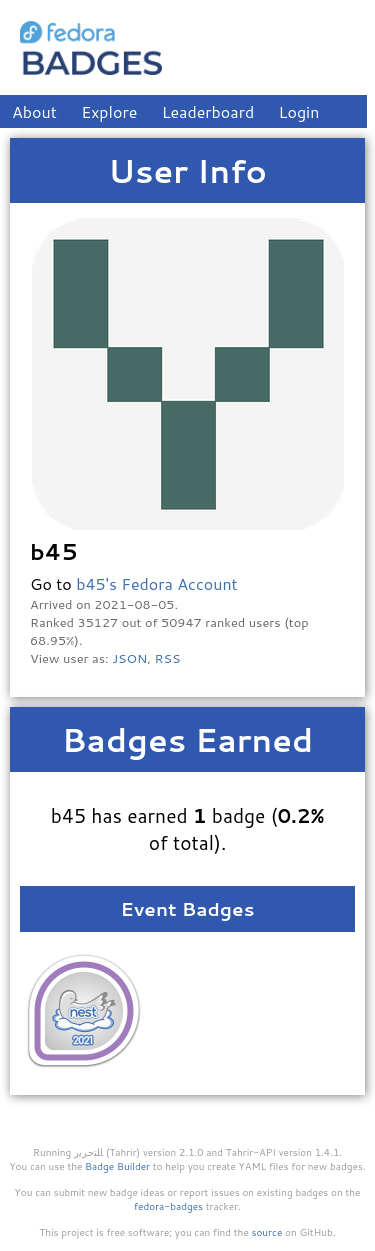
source (267, 1232)
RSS (168, 658)
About (34, 111)
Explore (109, 111)
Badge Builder (117, 1166)
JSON (129, 658)
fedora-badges (168, 1206)
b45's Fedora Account (156, 583)
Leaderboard (208, 111)
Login (299, 111)
